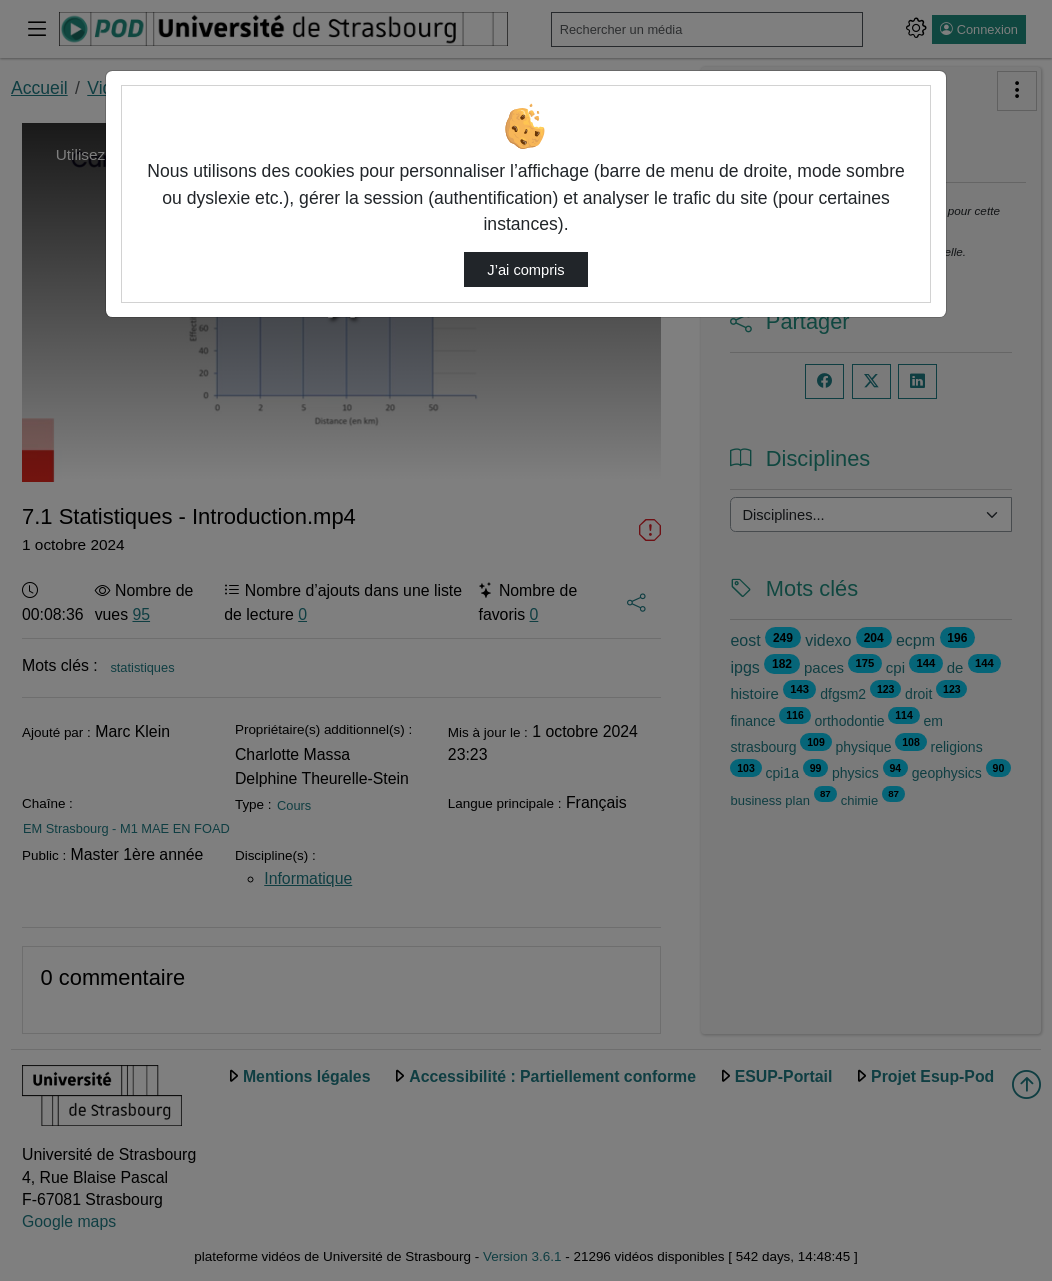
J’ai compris (525, 270)
